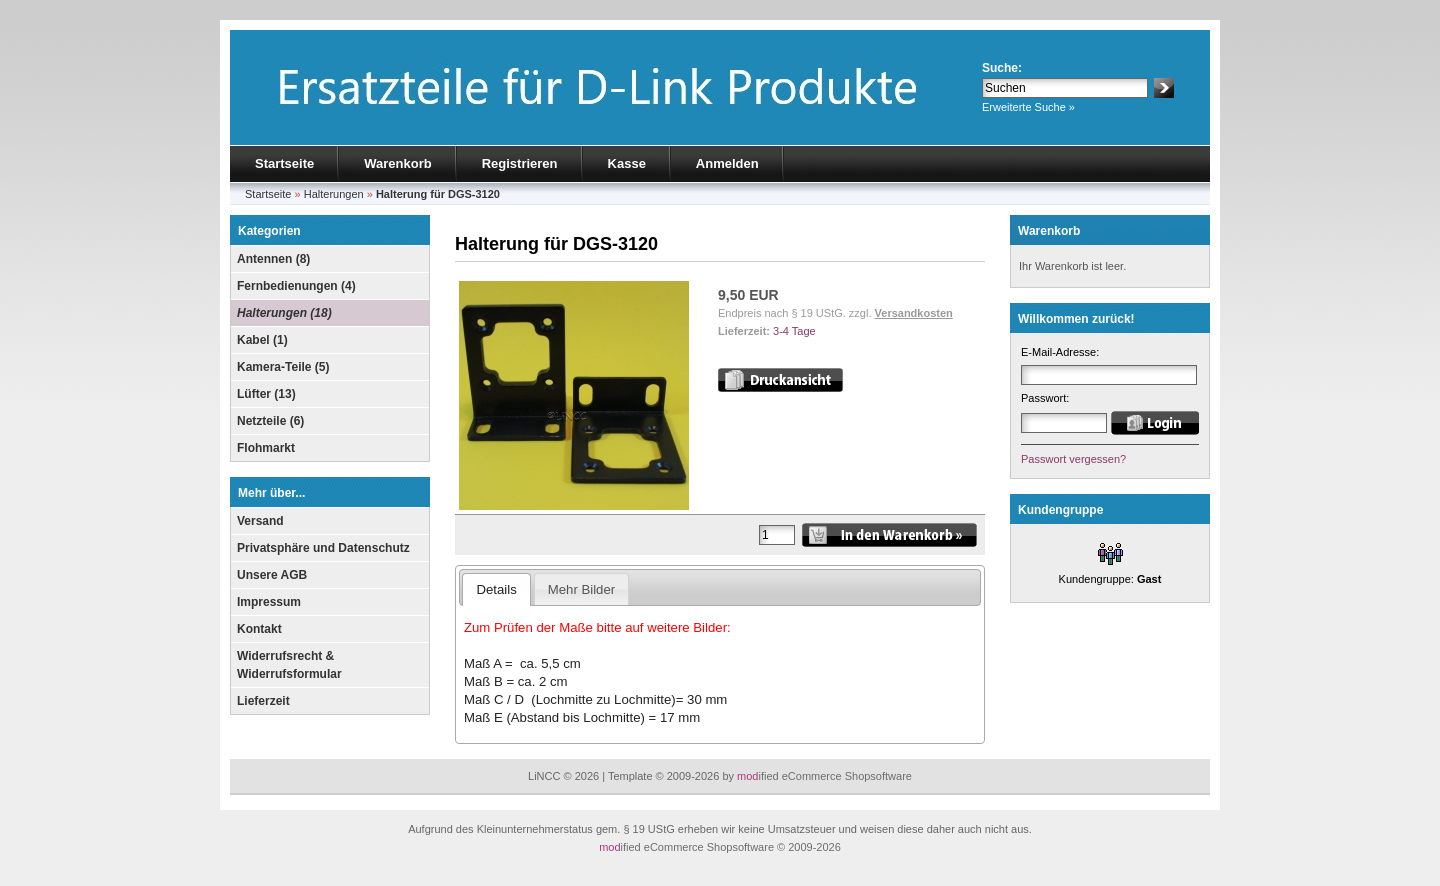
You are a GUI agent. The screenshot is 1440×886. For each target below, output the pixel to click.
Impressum (269, 602)
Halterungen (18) (284, 313)
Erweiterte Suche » (1028, 107)
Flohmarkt (266, 448)
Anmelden (727, 163)
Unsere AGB (272, 575)
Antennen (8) (273, 259)
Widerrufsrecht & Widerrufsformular (289, 665)
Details (496, 589)
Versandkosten (914, 313)
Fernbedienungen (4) (296, 286)
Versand (260, 521)
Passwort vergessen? (1073, 459)
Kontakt (259, 629)
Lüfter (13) (266, 394)
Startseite (284, 163)
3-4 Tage (794, 331)
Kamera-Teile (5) (283, 367)
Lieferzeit (263, 701)
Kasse (627, 163)
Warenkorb (397, 163)
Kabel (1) (262, 340)
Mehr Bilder (581, 589)
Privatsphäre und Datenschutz (323, 548)
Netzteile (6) (270, 421)
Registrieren (520, 163)
